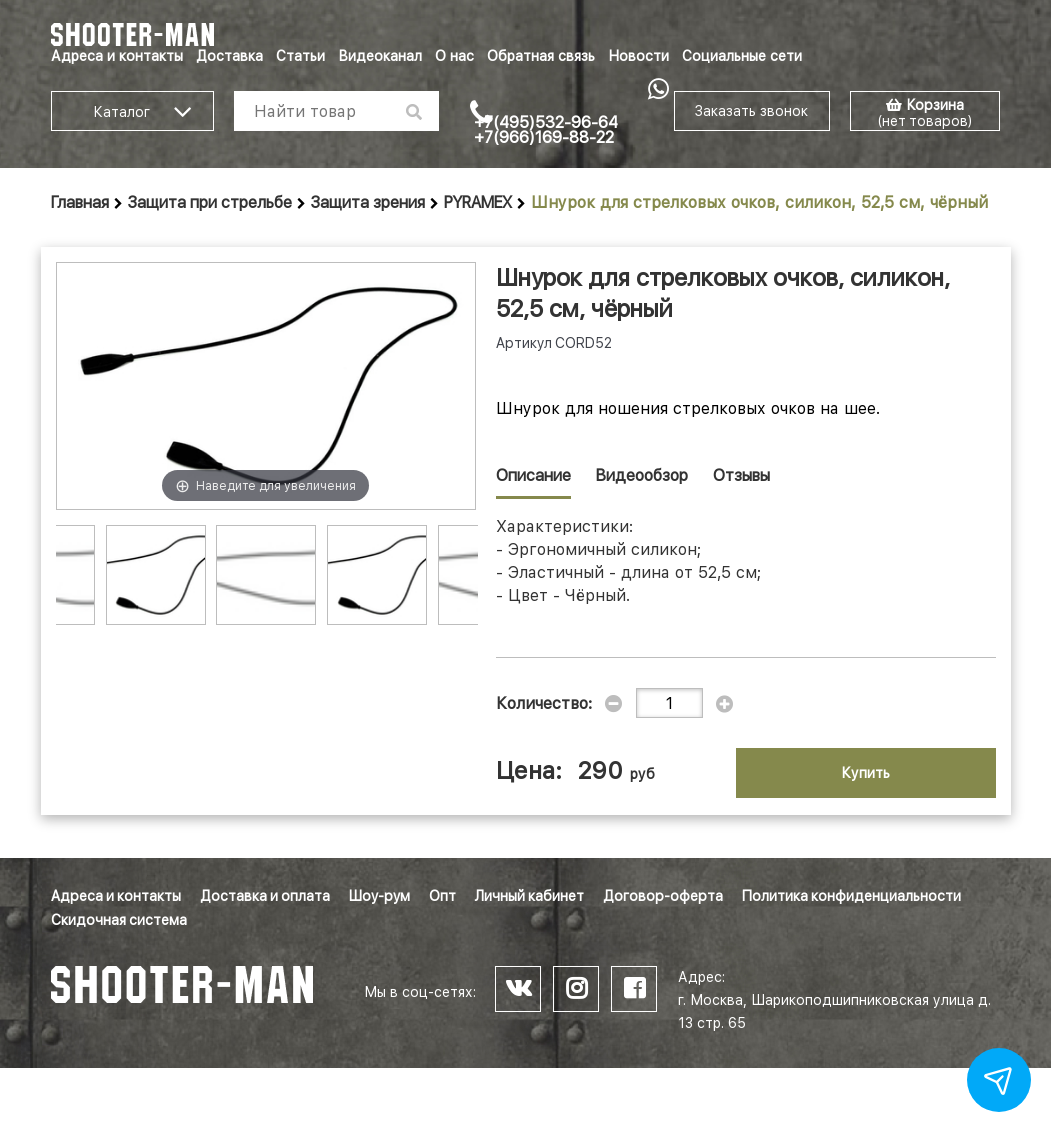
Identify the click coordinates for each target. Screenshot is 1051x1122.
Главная (80, 202)
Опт (442, 896)
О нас (454, 56)
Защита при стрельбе (210, 202)
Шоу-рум (379, 896)
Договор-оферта (663, 896)
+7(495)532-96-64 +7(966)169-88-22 (546, 130)
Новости (638, 56)
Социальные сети (742, 56)
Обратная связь (541, 56)
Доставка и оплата (265, 896)
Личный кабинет (529, 896)
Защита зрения (368, 202)
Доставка (229, 56)
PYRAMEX (478, 202)
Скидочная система (119, 920)
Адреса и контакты (117, 56)
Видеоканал (380, 56)
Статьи (300, 56)
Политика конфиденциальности (851, 896)
